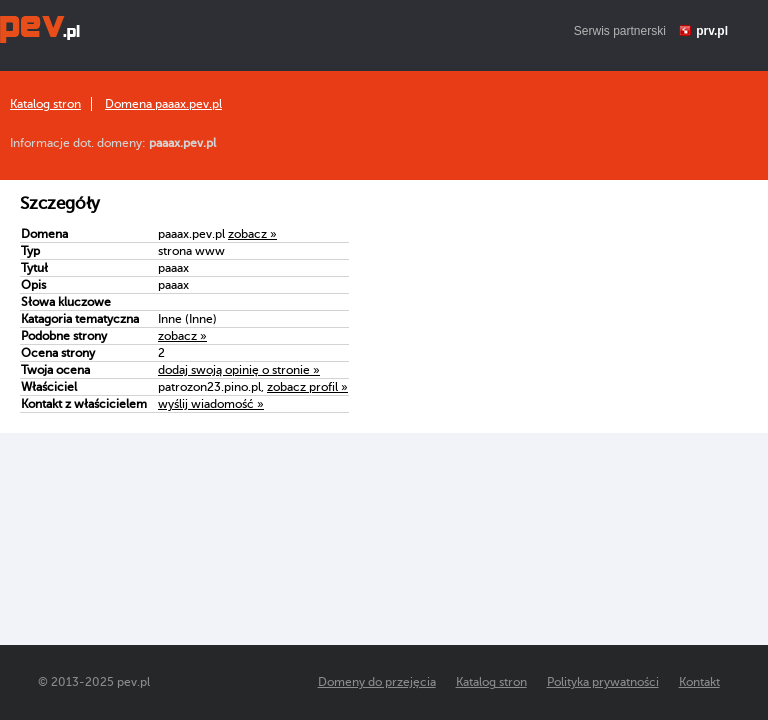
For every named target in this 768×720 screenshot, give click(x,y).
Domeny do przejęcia (377, 682)
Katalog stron (45, 104)
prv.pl (712, 31)
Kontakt (699, 682)
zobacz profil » (307, 387)
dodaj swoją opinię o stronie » (239, 370)
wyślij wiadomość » (211, 404)
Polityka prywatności (603, 682)
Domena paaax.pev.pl (163, 104)
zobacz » (252, 234)
